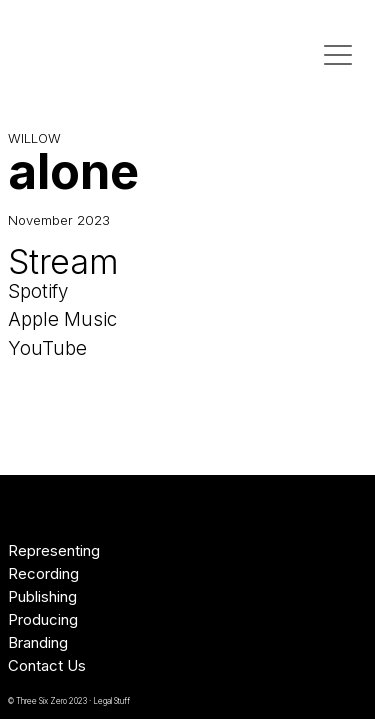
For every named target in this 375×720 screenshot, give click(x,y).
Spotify (38, 291)
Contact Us (47, 665)
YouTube (47, 348)
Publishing (42, 596)
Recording (43, 573)
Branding (38, 642)
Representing (54, 550)
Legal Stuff (111, 701)
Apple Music (62, 319)
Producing (43, 619)
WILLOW (34, 138)
